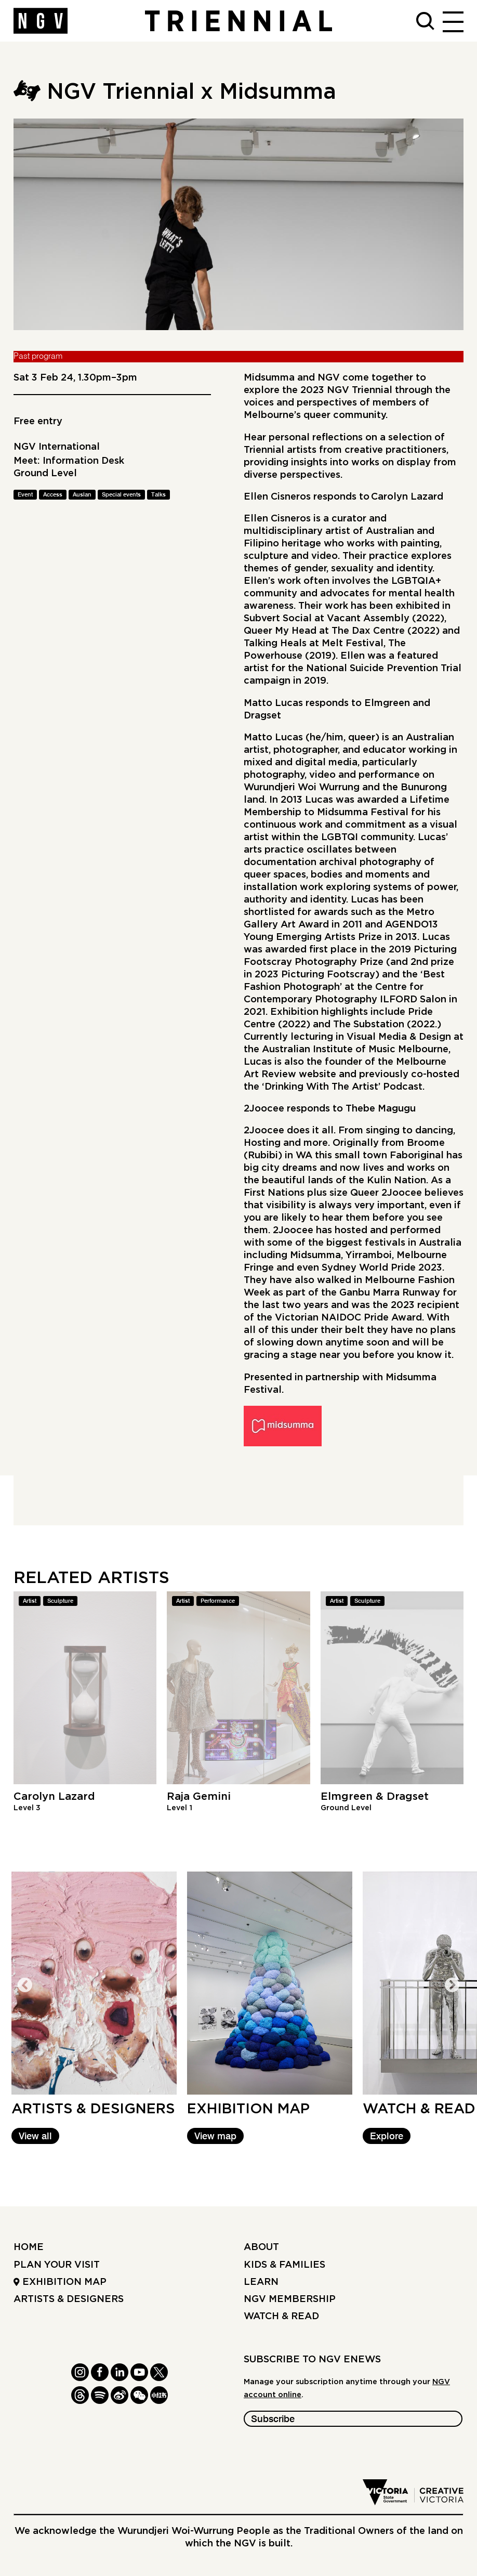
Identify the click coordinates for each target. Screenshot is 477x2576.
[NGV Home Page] (41, 20)
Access (52, 495)
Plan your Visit (57, 2265)
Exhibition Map (60, 2282)
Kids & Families (284, 2265)
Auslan (82, 495)
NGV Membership (290, 2299)
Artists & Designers (69, 2299)
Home (29, 2247)
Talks (158, 495)
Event (25, 495)
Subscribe (273, 2419)
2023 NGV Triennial (346, 390)
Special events (121, 495)
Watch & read (281, 2316)
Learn (261, 2282)
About (261, 2247)
